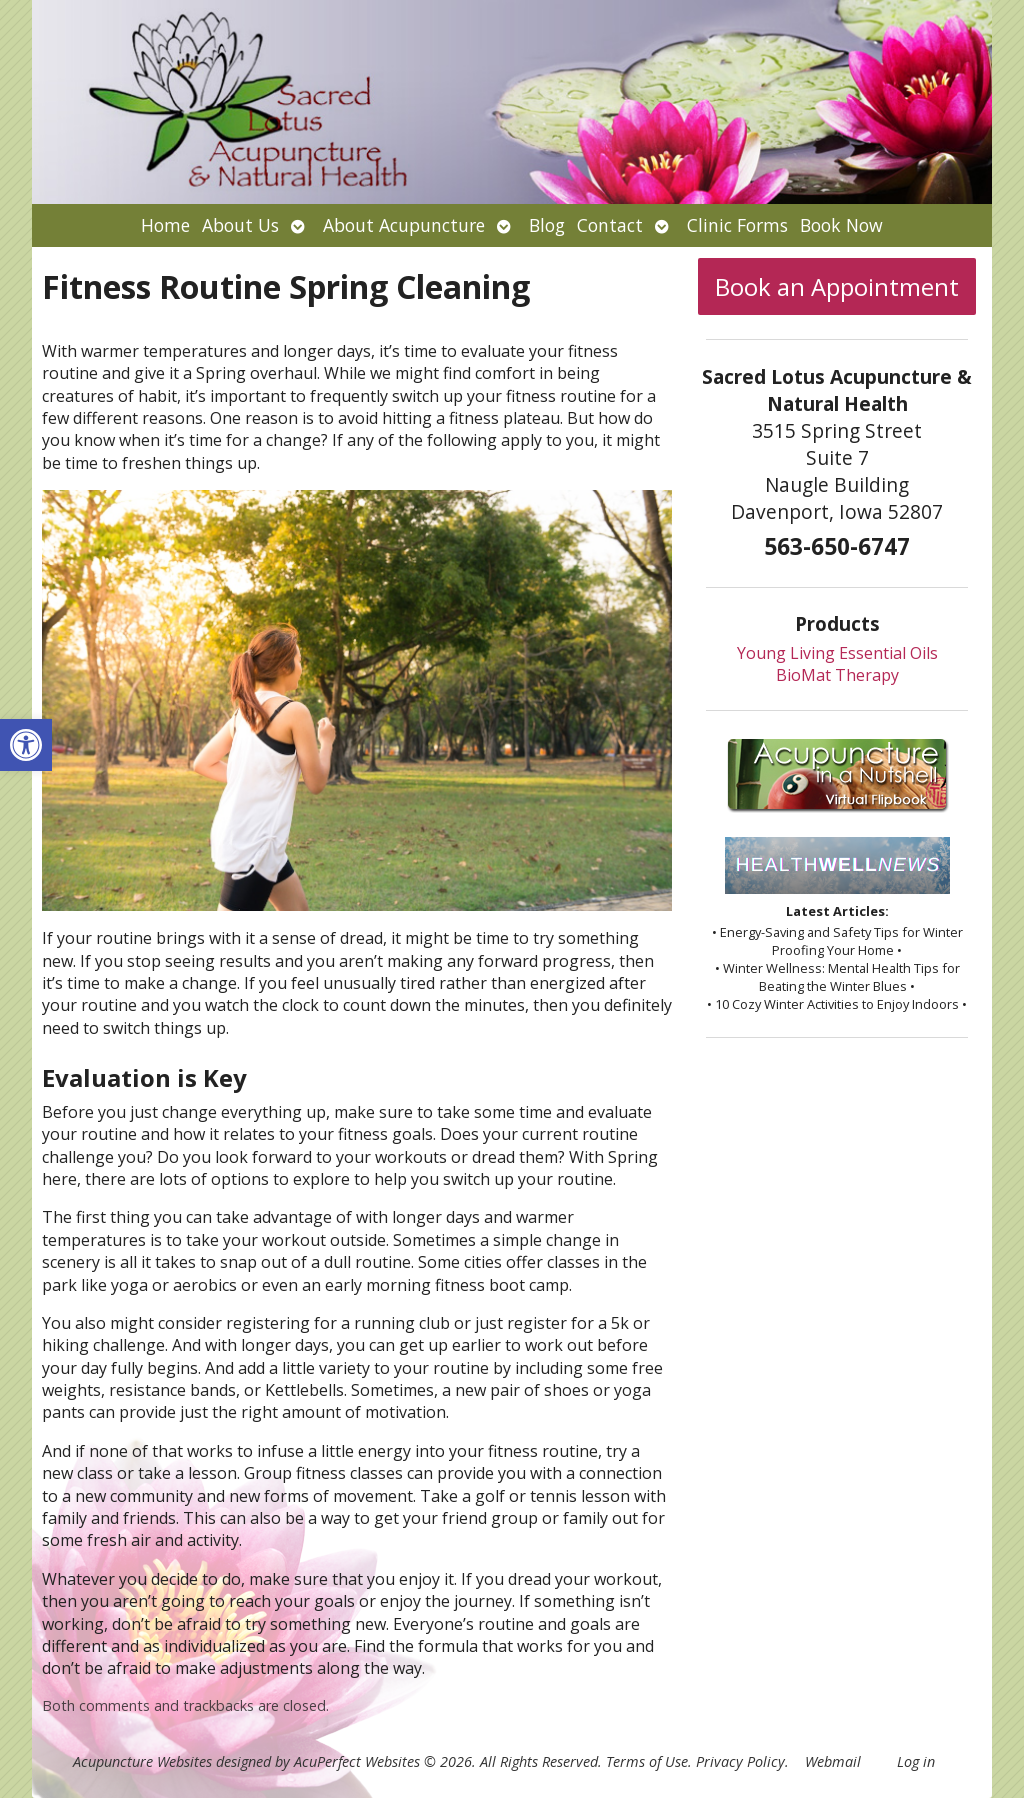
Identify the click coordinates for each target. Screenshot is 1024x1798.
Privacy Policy (740, 1761)
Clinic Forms (737, 225)
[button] (26, 745)
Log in (916, 1761)
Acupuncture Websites (142, 1761)
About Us (240, 225)
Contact (610, 225)
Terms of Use (647, 1761)
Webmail (833, 1761)
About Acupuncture (404, 225)
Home (165, 225)
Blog (547, 225)
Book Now (841, 225)
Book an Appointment (837, 286)
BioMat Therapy (837, 675)
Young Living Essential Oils (837, 653)
